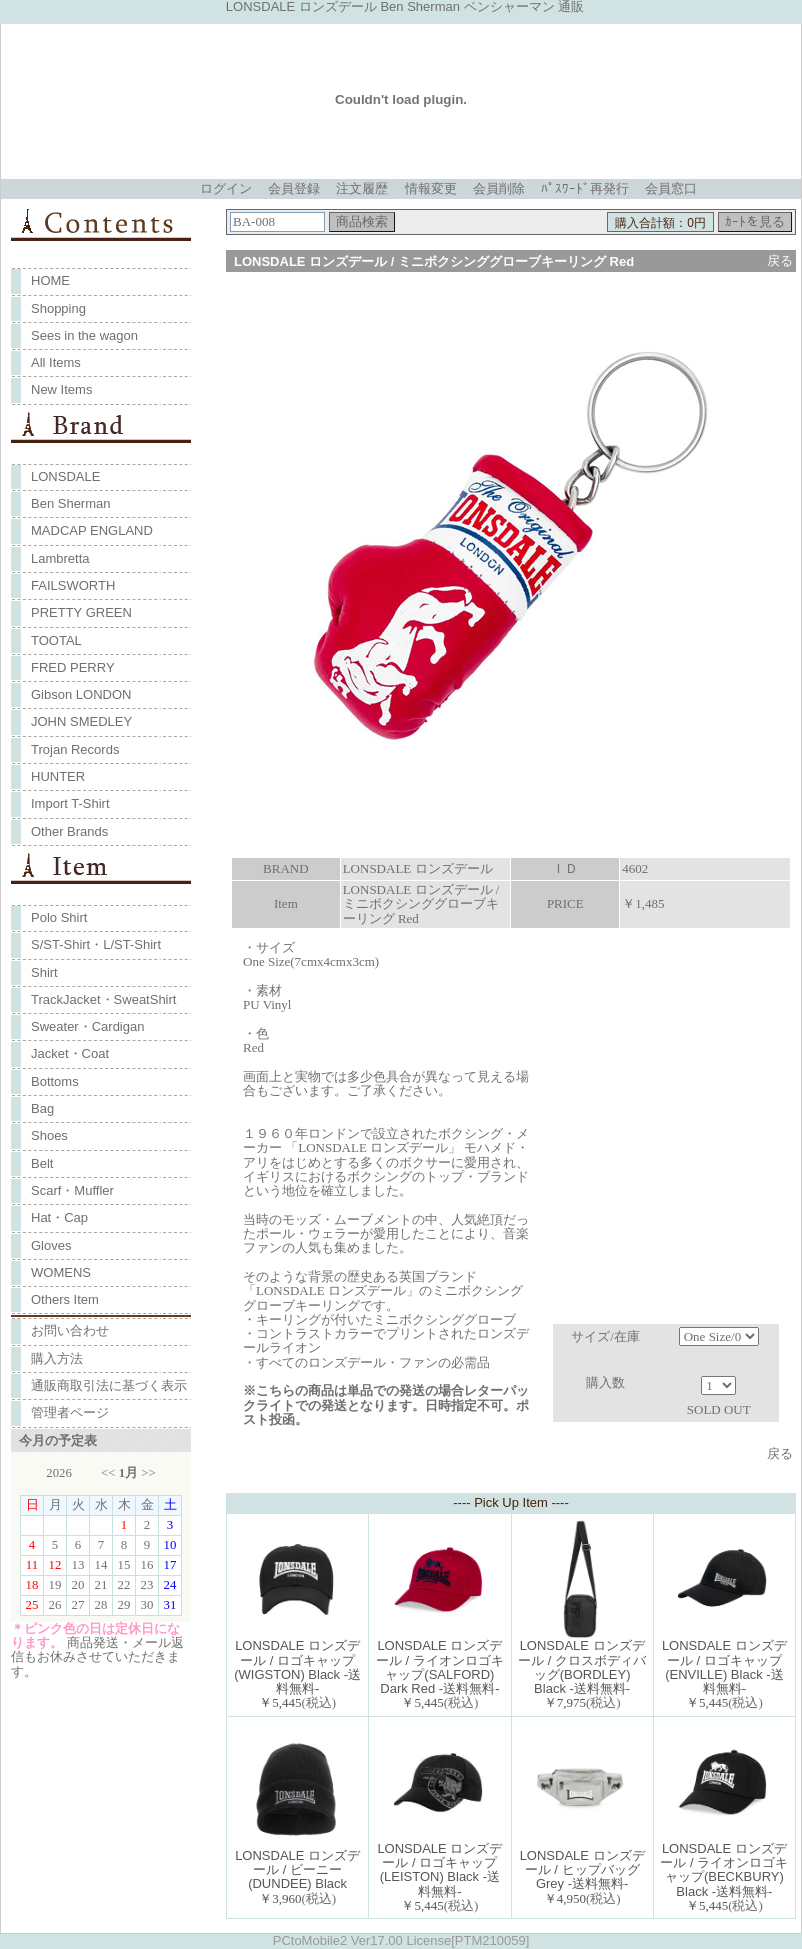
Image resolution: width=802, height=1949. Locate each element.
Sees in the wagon (84, 335)
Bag (42, 1108)
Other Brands (69, 831)
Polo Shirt (59, 917)
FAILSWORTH (73, 585)
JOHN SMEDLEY (81, 721)
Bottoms (55, 1081)
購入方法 (57, 1358)
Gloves (51, 1245)
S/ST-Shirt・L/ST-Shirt (96, 944)
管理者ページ (70, 1412)
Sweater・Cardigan (87, 1026)
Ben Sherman (71, 503)
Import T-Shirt (70, 803)
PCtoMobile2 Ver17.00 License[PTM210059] (401, 1940)
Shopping (58, 308)
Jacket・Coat (70, 1053)
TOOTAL (56, 640)
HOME (50, 280)
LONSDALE (65, 476)
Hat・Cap (59, 1217)
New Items (61, 389)
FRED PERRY (73, 667)
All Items (56, 362)
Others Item (65, 1299)
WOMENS (61, 1272)
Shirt (44, 972)
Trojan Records (75, 749)
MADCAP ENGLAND (92, 530)
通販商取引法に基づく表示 (109, 1385)
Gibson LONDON (81, 694)
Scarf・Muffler (72, 1190)
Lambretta (60, 558)
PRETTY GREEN (81, 612)
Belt (42, 1163)
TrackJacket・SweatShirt (103, 999)
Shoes (49, 1135)
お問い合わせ (70, 1330)
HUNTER (58, 776)
